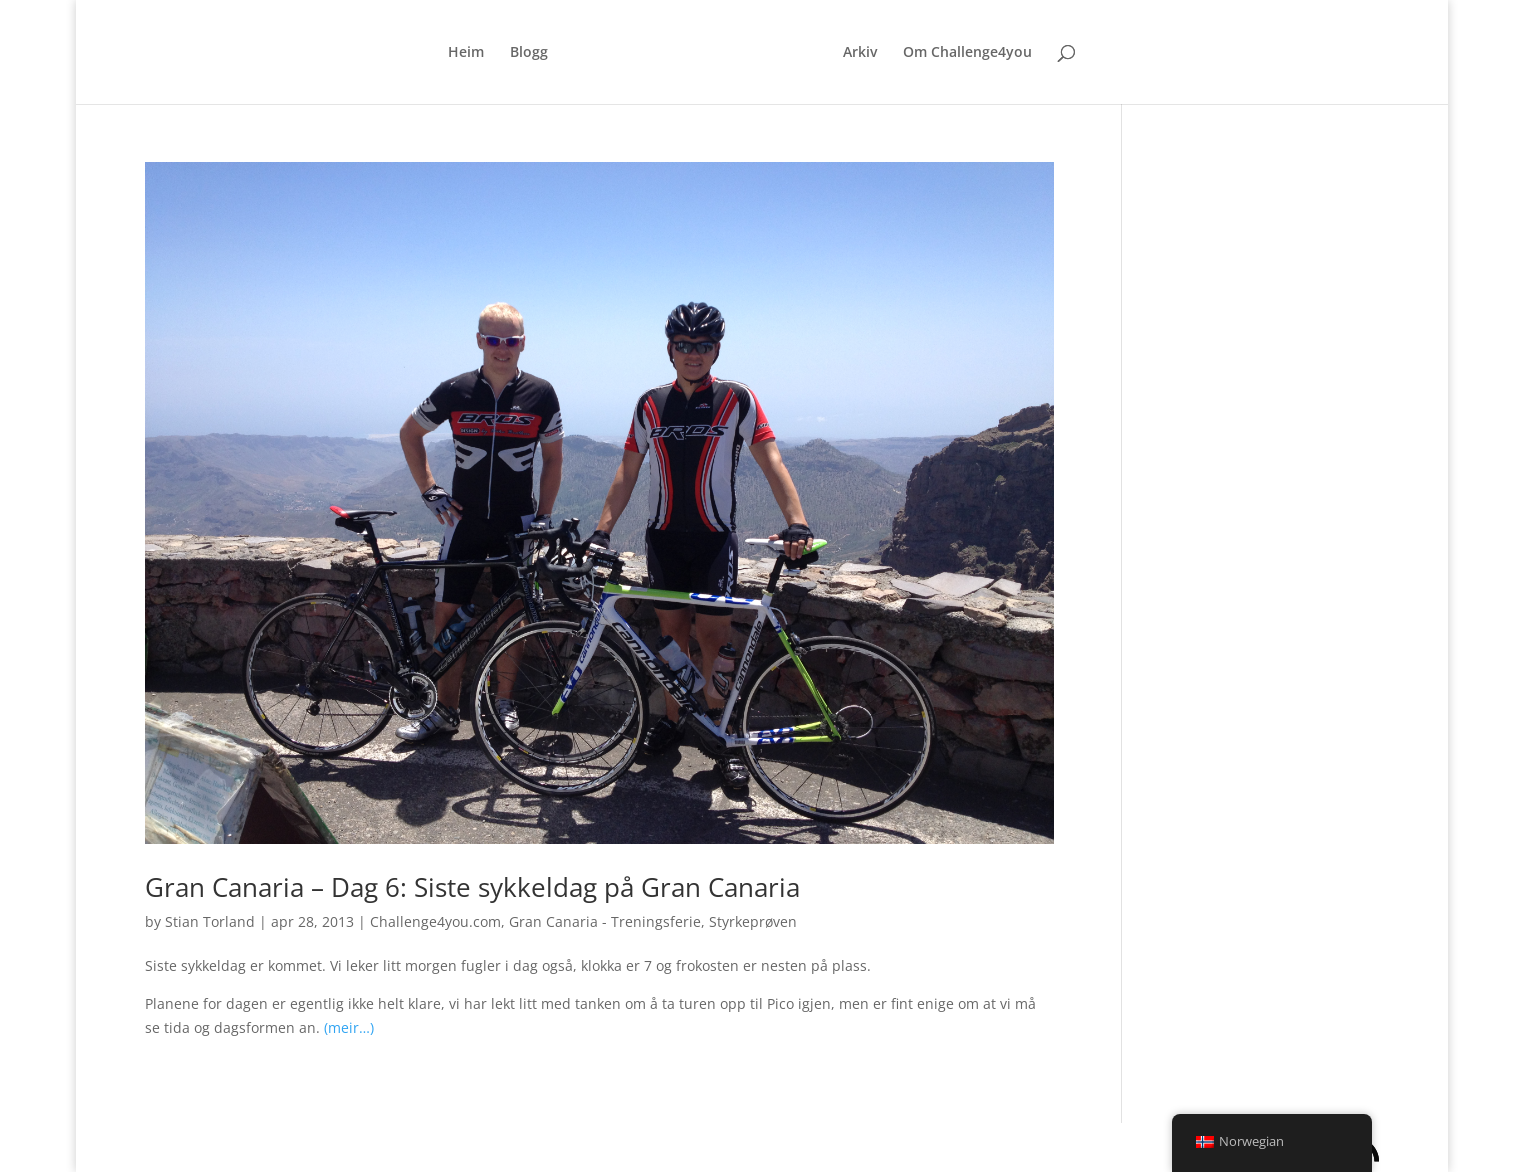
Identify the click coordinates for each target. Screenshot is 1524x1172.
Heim (466, 53)
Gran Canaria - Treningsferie (605, 921)
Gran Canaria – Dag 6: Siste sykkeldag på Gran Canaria (472, 887)
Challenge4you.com (435, 921)
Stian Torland (210, 921)
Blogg (529, 53)
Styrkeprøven (753, 921)
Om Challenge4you (967, 53)
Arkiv (860, 53)
